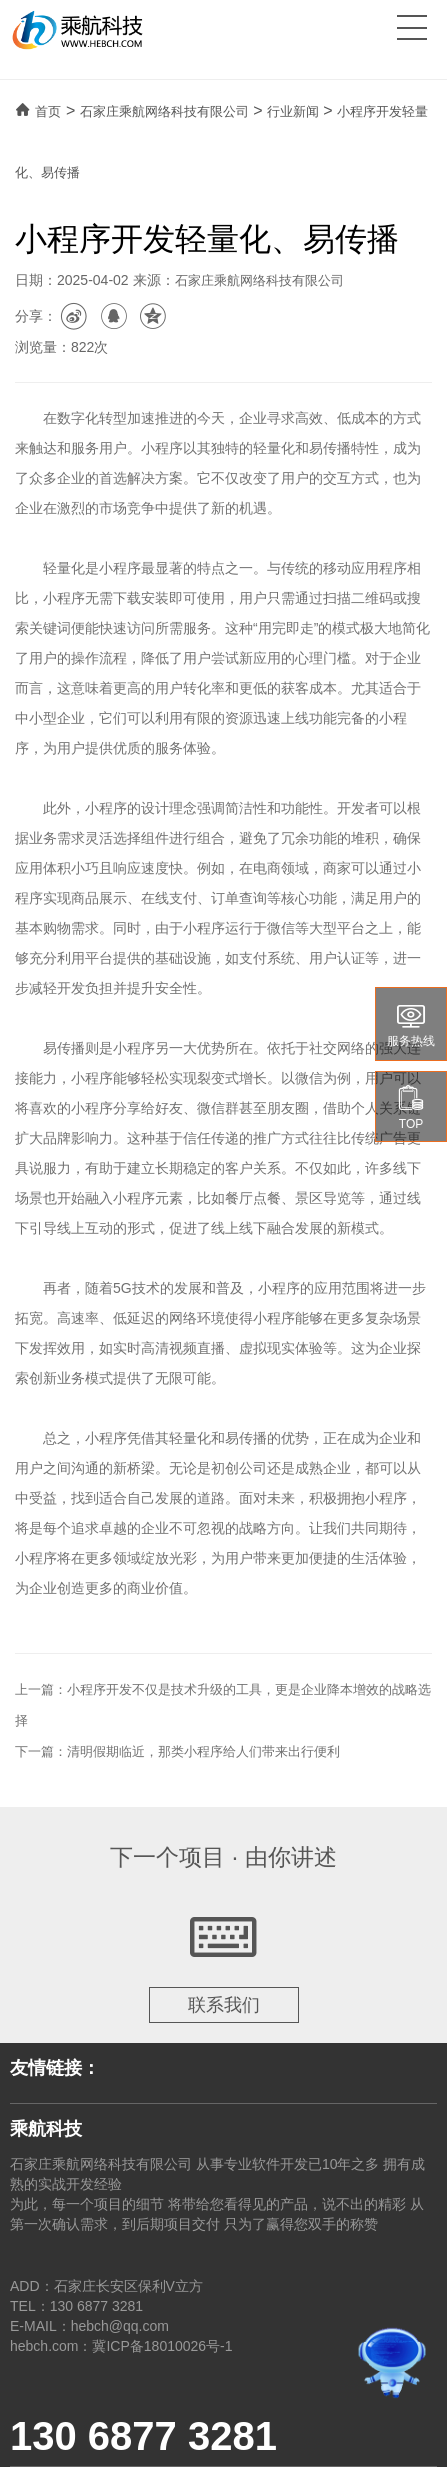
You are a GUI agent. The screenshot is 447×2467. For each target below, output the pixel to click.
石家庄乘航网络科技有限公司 (164, 111)
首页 (48, 111)
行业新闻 (293, 111)
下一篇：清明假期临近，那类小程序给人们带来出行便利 (177, 1751)
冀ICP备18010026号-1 (162, 2346)
